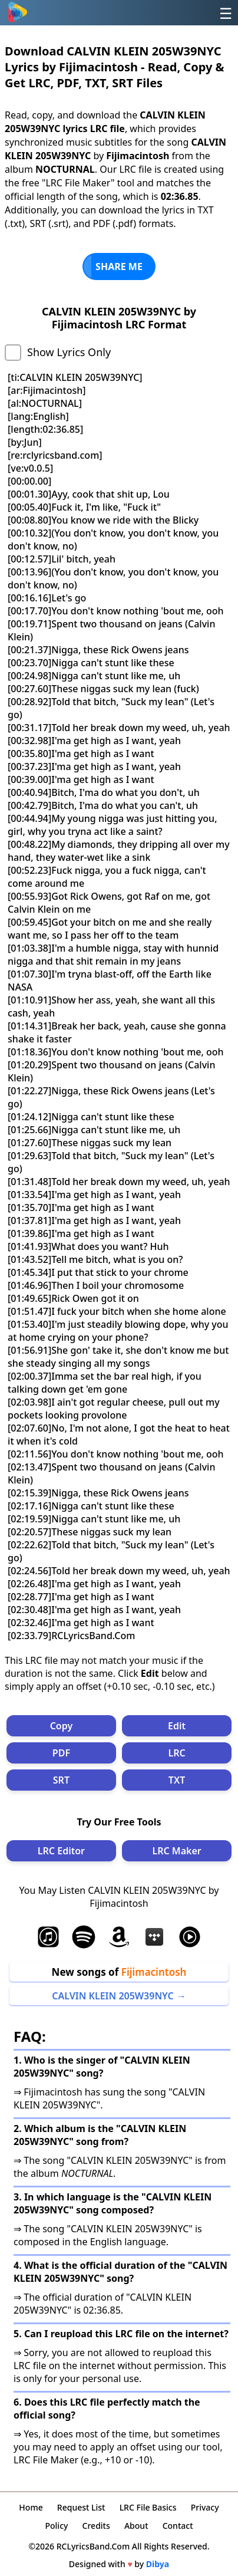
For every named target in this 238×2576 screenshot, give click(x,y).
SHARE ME (119, 266)
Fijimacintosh (154, 1972)
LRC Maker (176, 1850)
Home (30, 2507)
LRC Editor (61, 1850)
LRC (176, 1752)
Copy (61, 1725)
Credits (96, 2525)
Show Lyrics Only (69, 352)
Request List (81, 2507)
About (136, 2525)
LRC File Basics (148, 2507)
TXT (176, 1780)
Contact (178, 2525)
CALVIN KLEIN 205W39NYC (112, 1995)
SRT (61, 1780)
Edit (177, 1725)
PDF (61, 1752)
